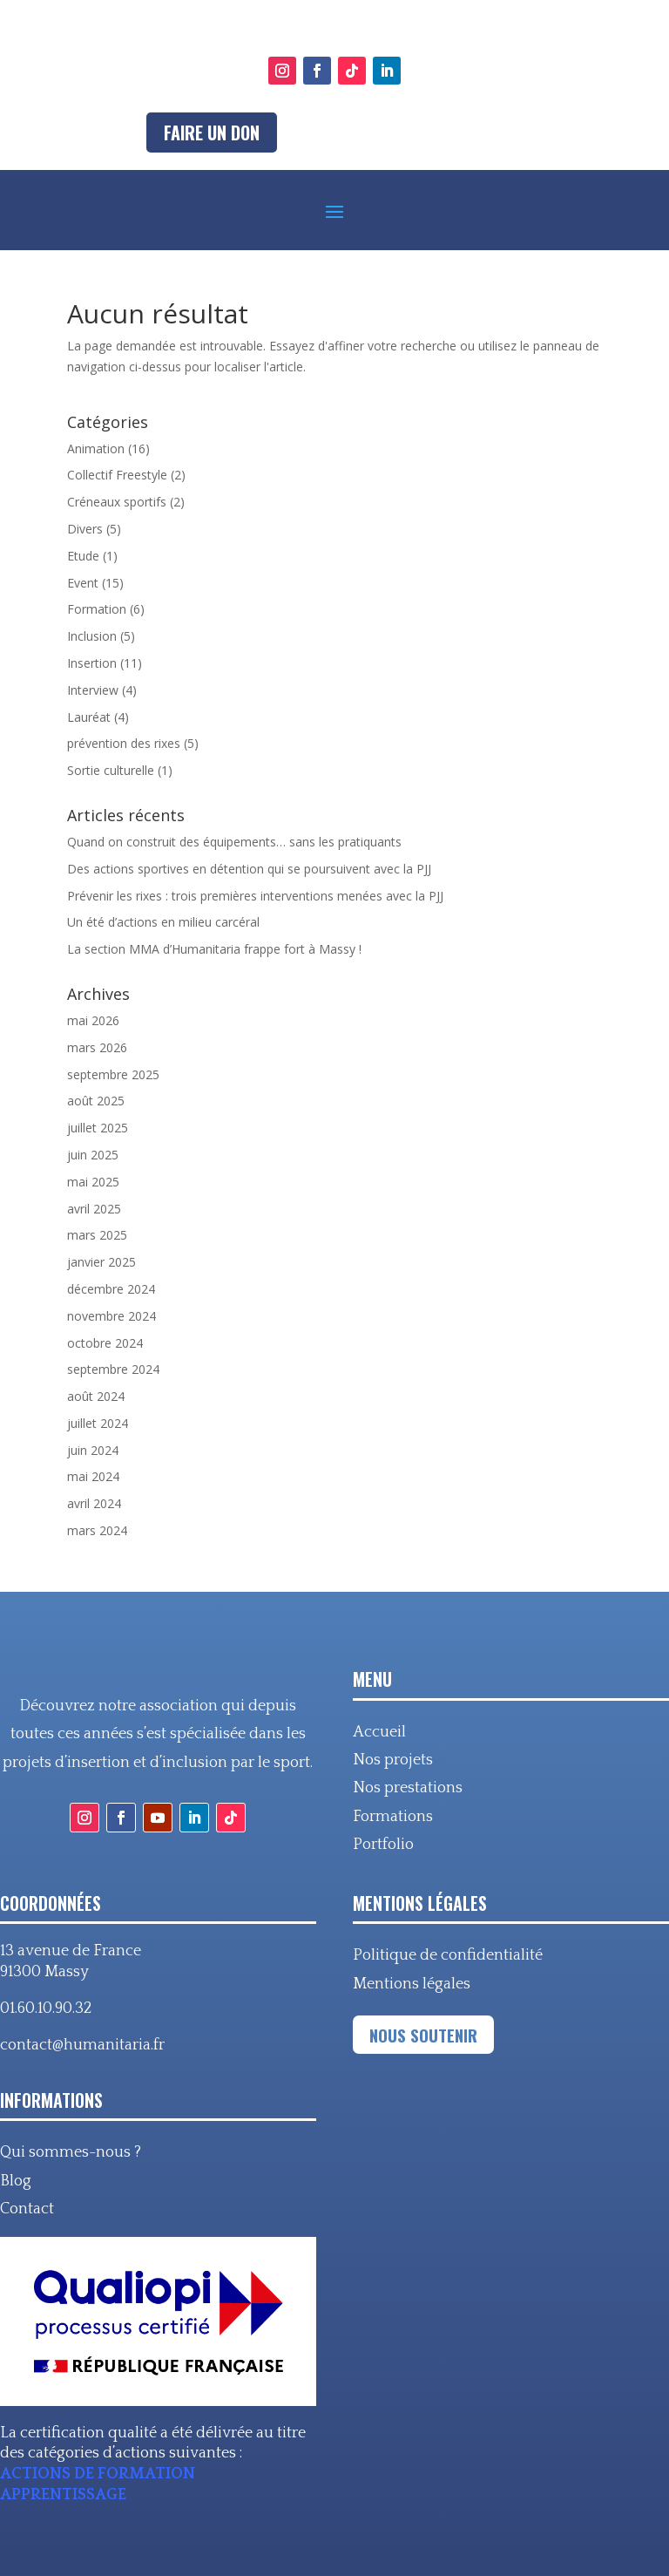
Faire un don (212, 132)
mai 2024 (93, 1476)
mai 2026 (93, 1020)
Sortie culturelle (110, 770)
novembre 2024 (111, 1316)
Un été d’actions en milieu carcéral (163, 922)
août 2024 (96, 1396)
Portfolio (383, 1844)
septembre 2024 (113, 1369)
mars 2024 (97, 1530)
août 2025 (96, 1100)
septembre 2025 (113, 1074)
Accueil (379, 1732)
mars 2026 (97, 1047)
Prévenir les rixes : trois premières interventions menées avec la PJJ (255, 895)
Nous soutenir (423, 2034)
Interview (92, 690)
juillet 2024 (97, 1423)
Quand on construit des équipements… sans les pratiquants (234, 841)
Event (82, 582)
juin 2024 (92, 1450)
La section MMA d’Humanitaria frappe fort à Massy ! (214, 949)
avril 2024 (94, 1503)
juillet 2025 (97, 1127)
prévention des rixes (123, 743)
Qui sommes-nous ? (70, 2152)
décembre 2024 (111, 1289)
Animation (96, 448)
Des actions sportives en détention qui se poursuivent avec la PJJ (249, 868)
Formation (96, 609)
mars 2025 (97, 1235)
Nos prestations (408, 1788)
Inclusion (92, 636)
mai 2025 (93, 1181)
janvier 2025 (101, 1262)
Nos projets (393, 1760)
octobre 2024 (105, 1343)
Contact (27, 2209)
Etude (83, 555)
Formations (393, 1816)
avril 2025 (94, 1208)
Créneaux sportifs (116, 501)
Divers (85, 528)
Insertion (92, 663)
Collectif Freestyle (117, 474)
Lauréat (89, 717)
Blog (15, 2181)
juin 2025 (92, 1154)
